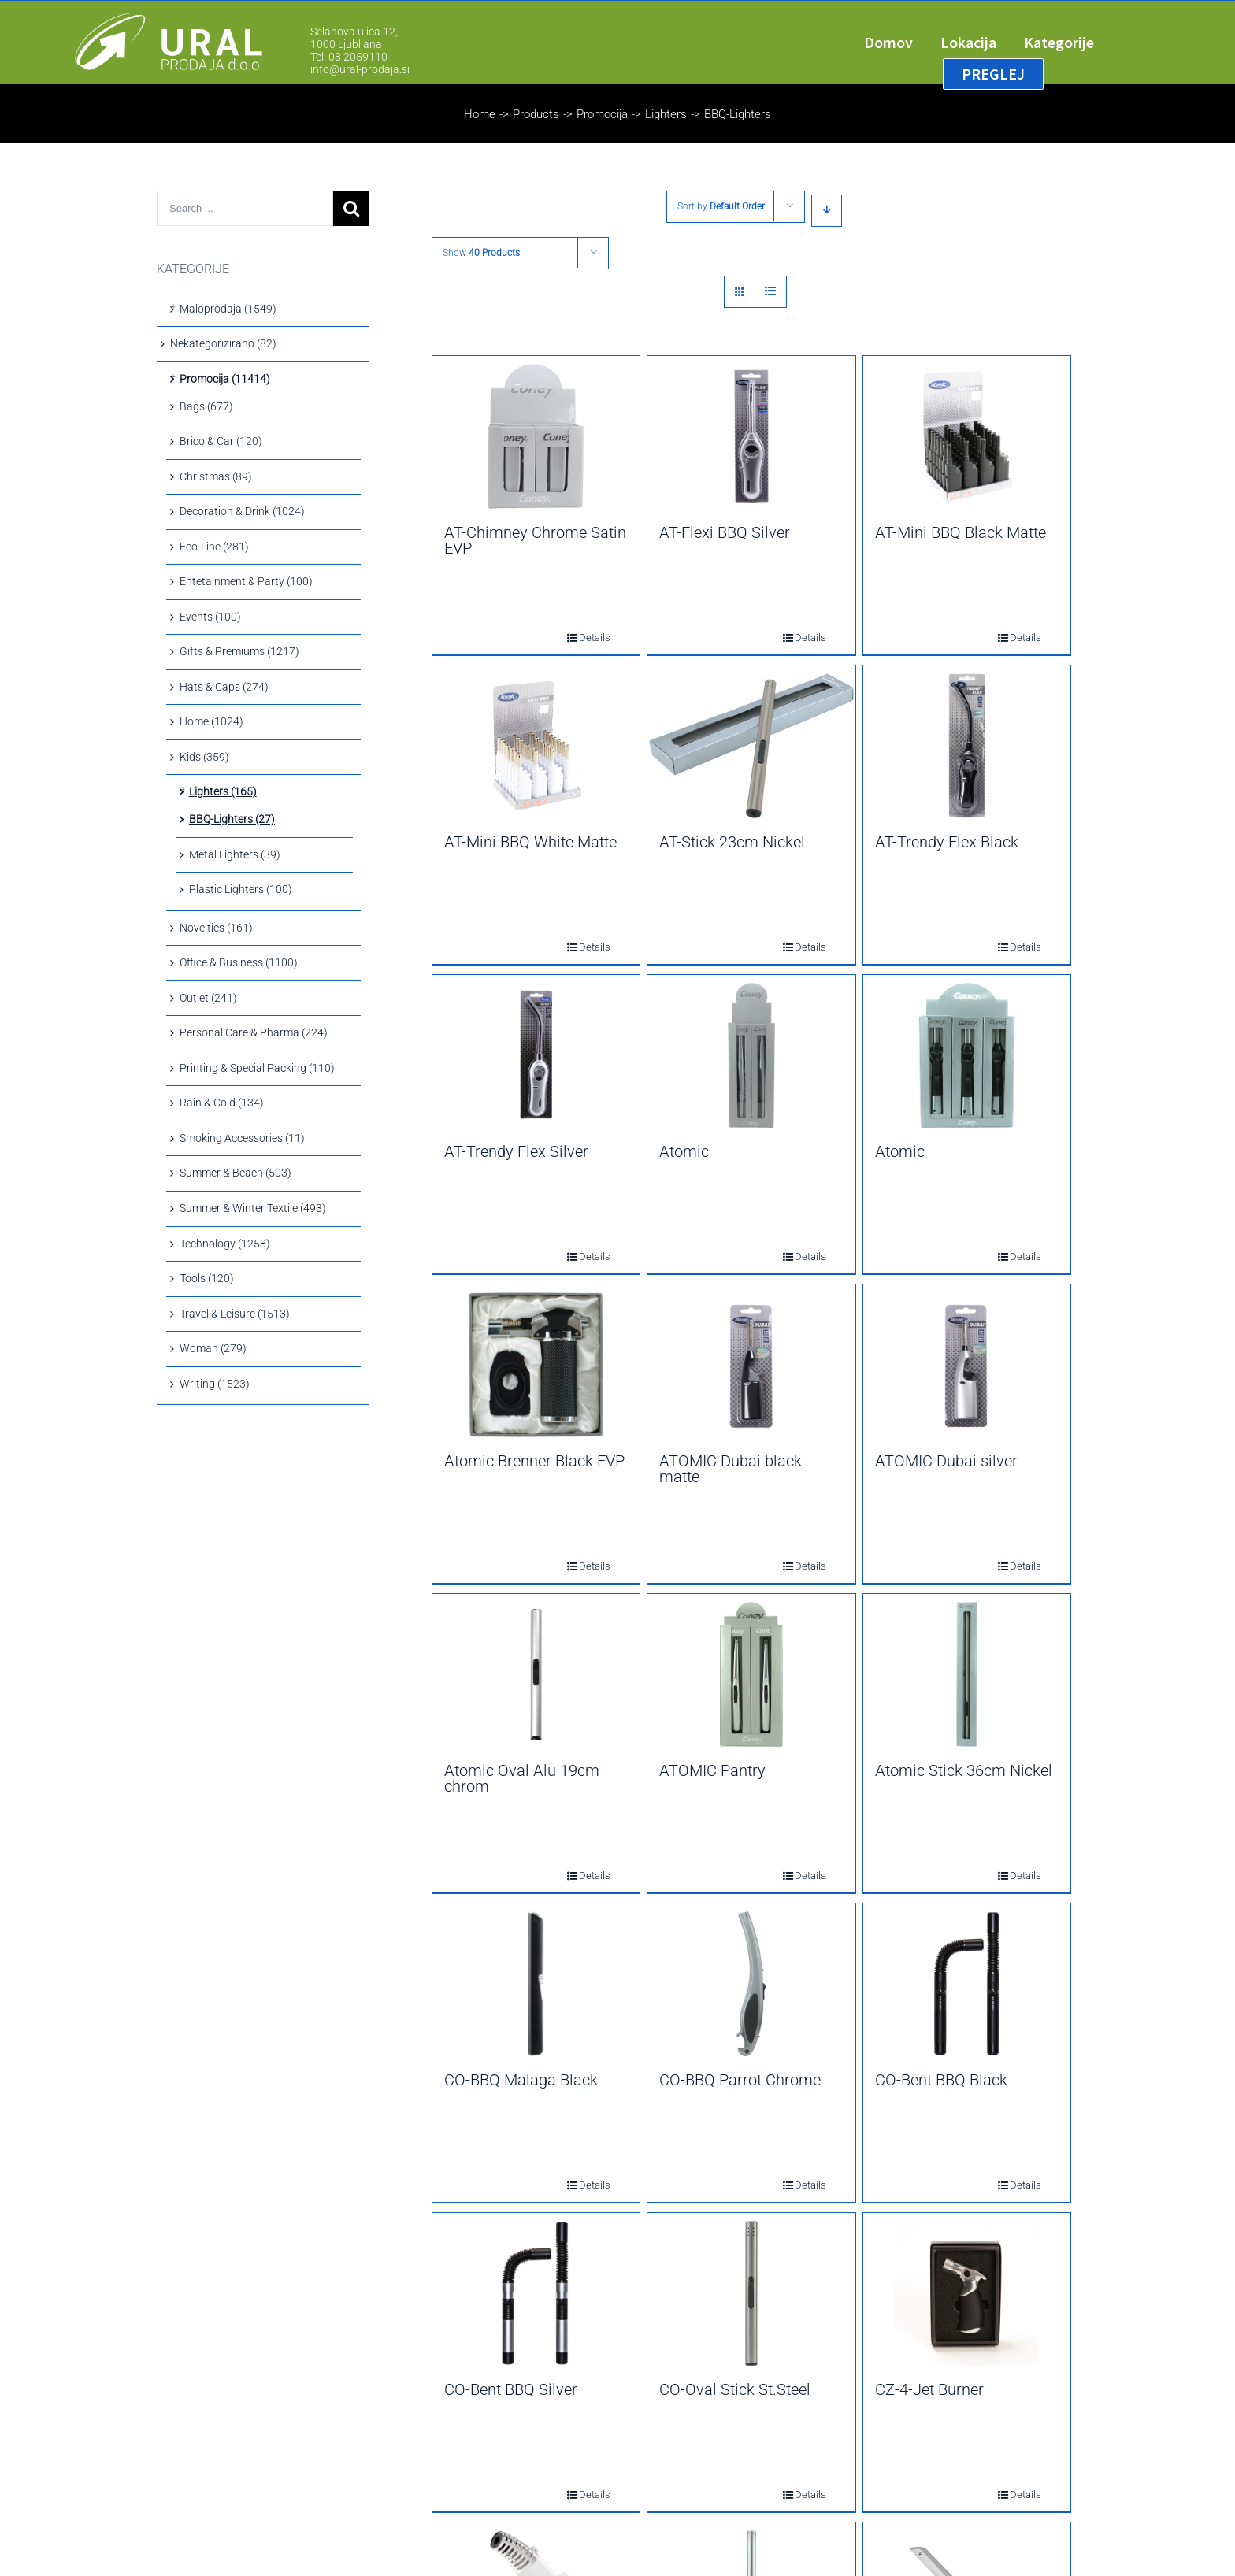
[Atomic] (751, 1055)
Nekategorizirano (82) (223, 343)
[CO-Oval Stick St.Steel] (751, 2293)
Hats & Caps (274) (224, 686)
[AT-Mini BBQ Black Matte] (966, 436)
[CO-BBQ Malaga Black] (536, 1983)
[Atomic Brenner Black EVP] (536, 1364)
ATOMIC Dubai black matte (730, 1468)
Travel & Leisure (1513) (235, 1313)
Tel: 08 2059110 (349, 56)
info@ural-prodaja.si (360, 69)
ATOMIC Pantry (712, 1770)
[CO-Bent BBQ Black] (966, 1983)
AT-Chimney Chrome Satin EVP (535, 540)
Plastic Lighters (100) (240, 889)
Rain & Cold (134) (222, 1102)
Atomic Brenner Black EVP (534, 1461)
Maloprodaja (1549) (228, 308)
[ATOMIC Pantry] (751, 1674)
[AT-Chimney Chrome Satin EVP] (536, 436)
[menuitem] (902, 42)
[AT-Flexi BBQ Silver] (751, 436)
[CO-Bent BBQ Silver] (536, 2293)
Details (583, 637)
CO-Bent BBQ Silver (510, 2389)
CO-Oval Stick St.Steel (734, 2389)
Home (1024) (211, 721)
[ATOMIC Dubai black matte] (751, 1364)
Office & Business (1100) (239, 962)
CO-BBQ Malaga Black (521, 2080)
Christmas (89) (216, 476)
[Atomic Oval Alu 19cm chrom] (536, 1674)
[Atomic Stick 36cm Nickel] (966, 1674)
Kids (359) (204, 757)
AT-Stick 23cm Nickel (732, 842)
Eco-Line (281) (214, 546)
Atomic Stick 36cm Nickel (963, 1770)
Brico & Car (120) (221, 441)
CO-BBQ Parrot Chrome (740, 2080)
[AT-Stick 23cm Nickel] (751, 745)
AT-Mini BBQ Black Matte (960, 532)
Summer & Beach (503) (235, 1172)
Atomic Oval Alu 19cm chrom (521, 1778)
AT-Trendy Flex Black (946, 842)
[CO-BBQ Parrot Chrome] (751, 1983)
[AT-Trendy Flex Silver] (536, 1055)
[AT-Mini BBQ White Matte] (536, 745)
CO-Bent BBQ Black (941, 2080)
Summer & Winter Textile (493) (253, 1208)
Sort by (721, 206)
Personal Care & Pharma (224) (254, 1032)
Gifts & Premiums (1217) (239, 651)
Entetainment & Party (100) (246, 581)
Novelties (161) (216, 927)
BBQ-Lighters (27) (232, 819)
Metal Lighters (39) (234, 854)
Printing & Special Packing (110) (257, 1068)
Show (481, 252)
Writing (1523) (215, 1383)
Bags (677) (206, 406)
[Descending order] (826, 211)
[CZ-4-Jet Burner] (966, 2293)
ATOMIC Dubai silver (946, 1461)
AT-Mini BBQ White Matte (530, 842)
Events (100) (210, 616)
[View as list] (770, 291)
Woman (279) (213, 1348)
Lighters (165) (223, 791)
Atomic (684, 1151)
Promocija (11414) (225, 379)
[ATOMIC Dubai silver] (966, 1364)
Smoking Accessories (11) (242, 1138)
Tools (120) (207, 1278)
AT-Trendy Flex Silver (516, 1151)
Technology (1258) (225, 1243)
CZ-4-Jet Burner (929, 2389)
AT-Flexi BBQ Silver (724, 532)
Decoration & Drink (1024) (242, 511)
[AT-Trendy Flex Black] (966, 745)
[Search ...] (245, 208)
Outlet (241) (208, 997)
